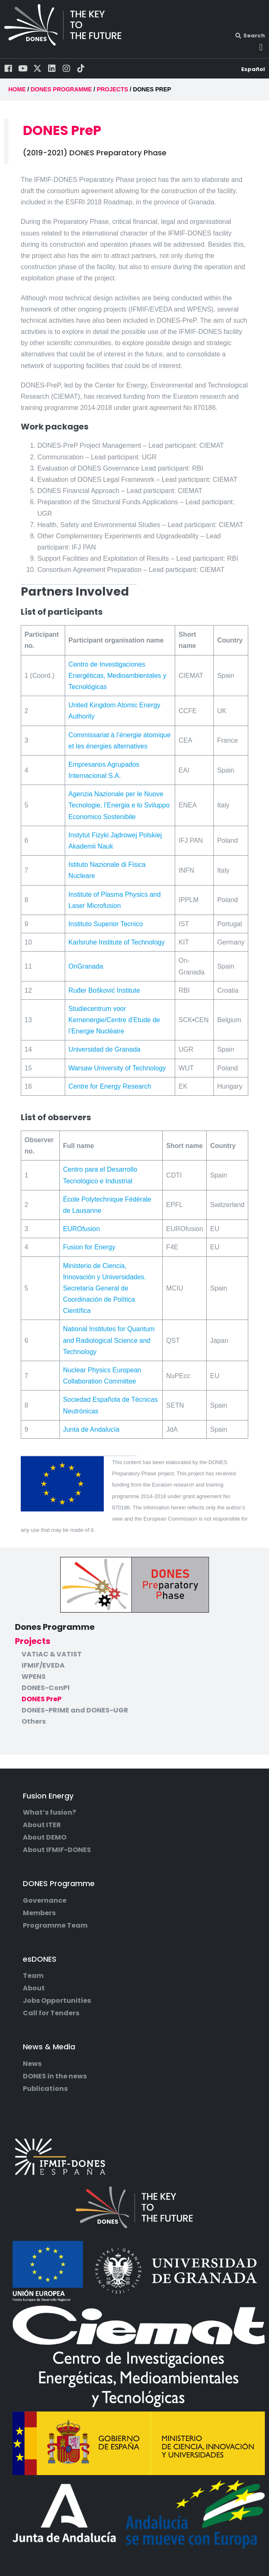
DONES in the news (55, 2076)
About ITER (42, 1825)
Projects (32, 1641)
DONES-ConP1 (46, 1688)
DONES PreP (41, 1699)
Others (34, 1721)
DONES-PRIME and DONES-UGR (75, 1710)
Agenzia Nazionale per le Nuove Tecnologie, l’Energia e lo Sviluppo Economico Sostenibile (119, 805)
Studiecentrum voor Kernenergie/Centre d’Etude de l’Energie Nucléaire (114, 1020)
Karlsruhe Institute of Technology (116, 942)
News (32, 2064)
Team (33, 1976)
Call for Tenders (51, 2013)
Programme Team (55, 1925)
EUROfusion (81, 1228)
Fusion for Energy (89, 1247)
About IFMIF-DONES (57, 1850)
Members (39, 1913)
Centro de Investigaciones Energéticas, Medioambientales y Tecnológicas (117, 675)
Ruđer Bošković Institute (104, 990)
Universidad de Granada (104, 1049)
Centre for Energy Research (109, 1086)
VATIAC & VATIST (52, 1654)
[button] (261, 47)
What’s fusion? (49, 1812)
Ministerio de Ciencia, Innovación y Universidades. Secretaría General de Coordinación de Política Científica (104, 1288)
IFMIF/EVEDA (43, 1665)
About (34, 1988)
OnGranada (85, 966)
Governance (44, 1900)
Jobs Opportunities (57, 2001)
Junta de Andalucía (91, 1429)
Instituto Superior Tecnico (105, 923)
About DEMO (44, 1837)
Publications (45, 2089)
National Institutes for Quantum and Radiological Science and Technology (109, 1340)
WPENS (34, 1677)
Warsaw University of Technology (117, 1068)
